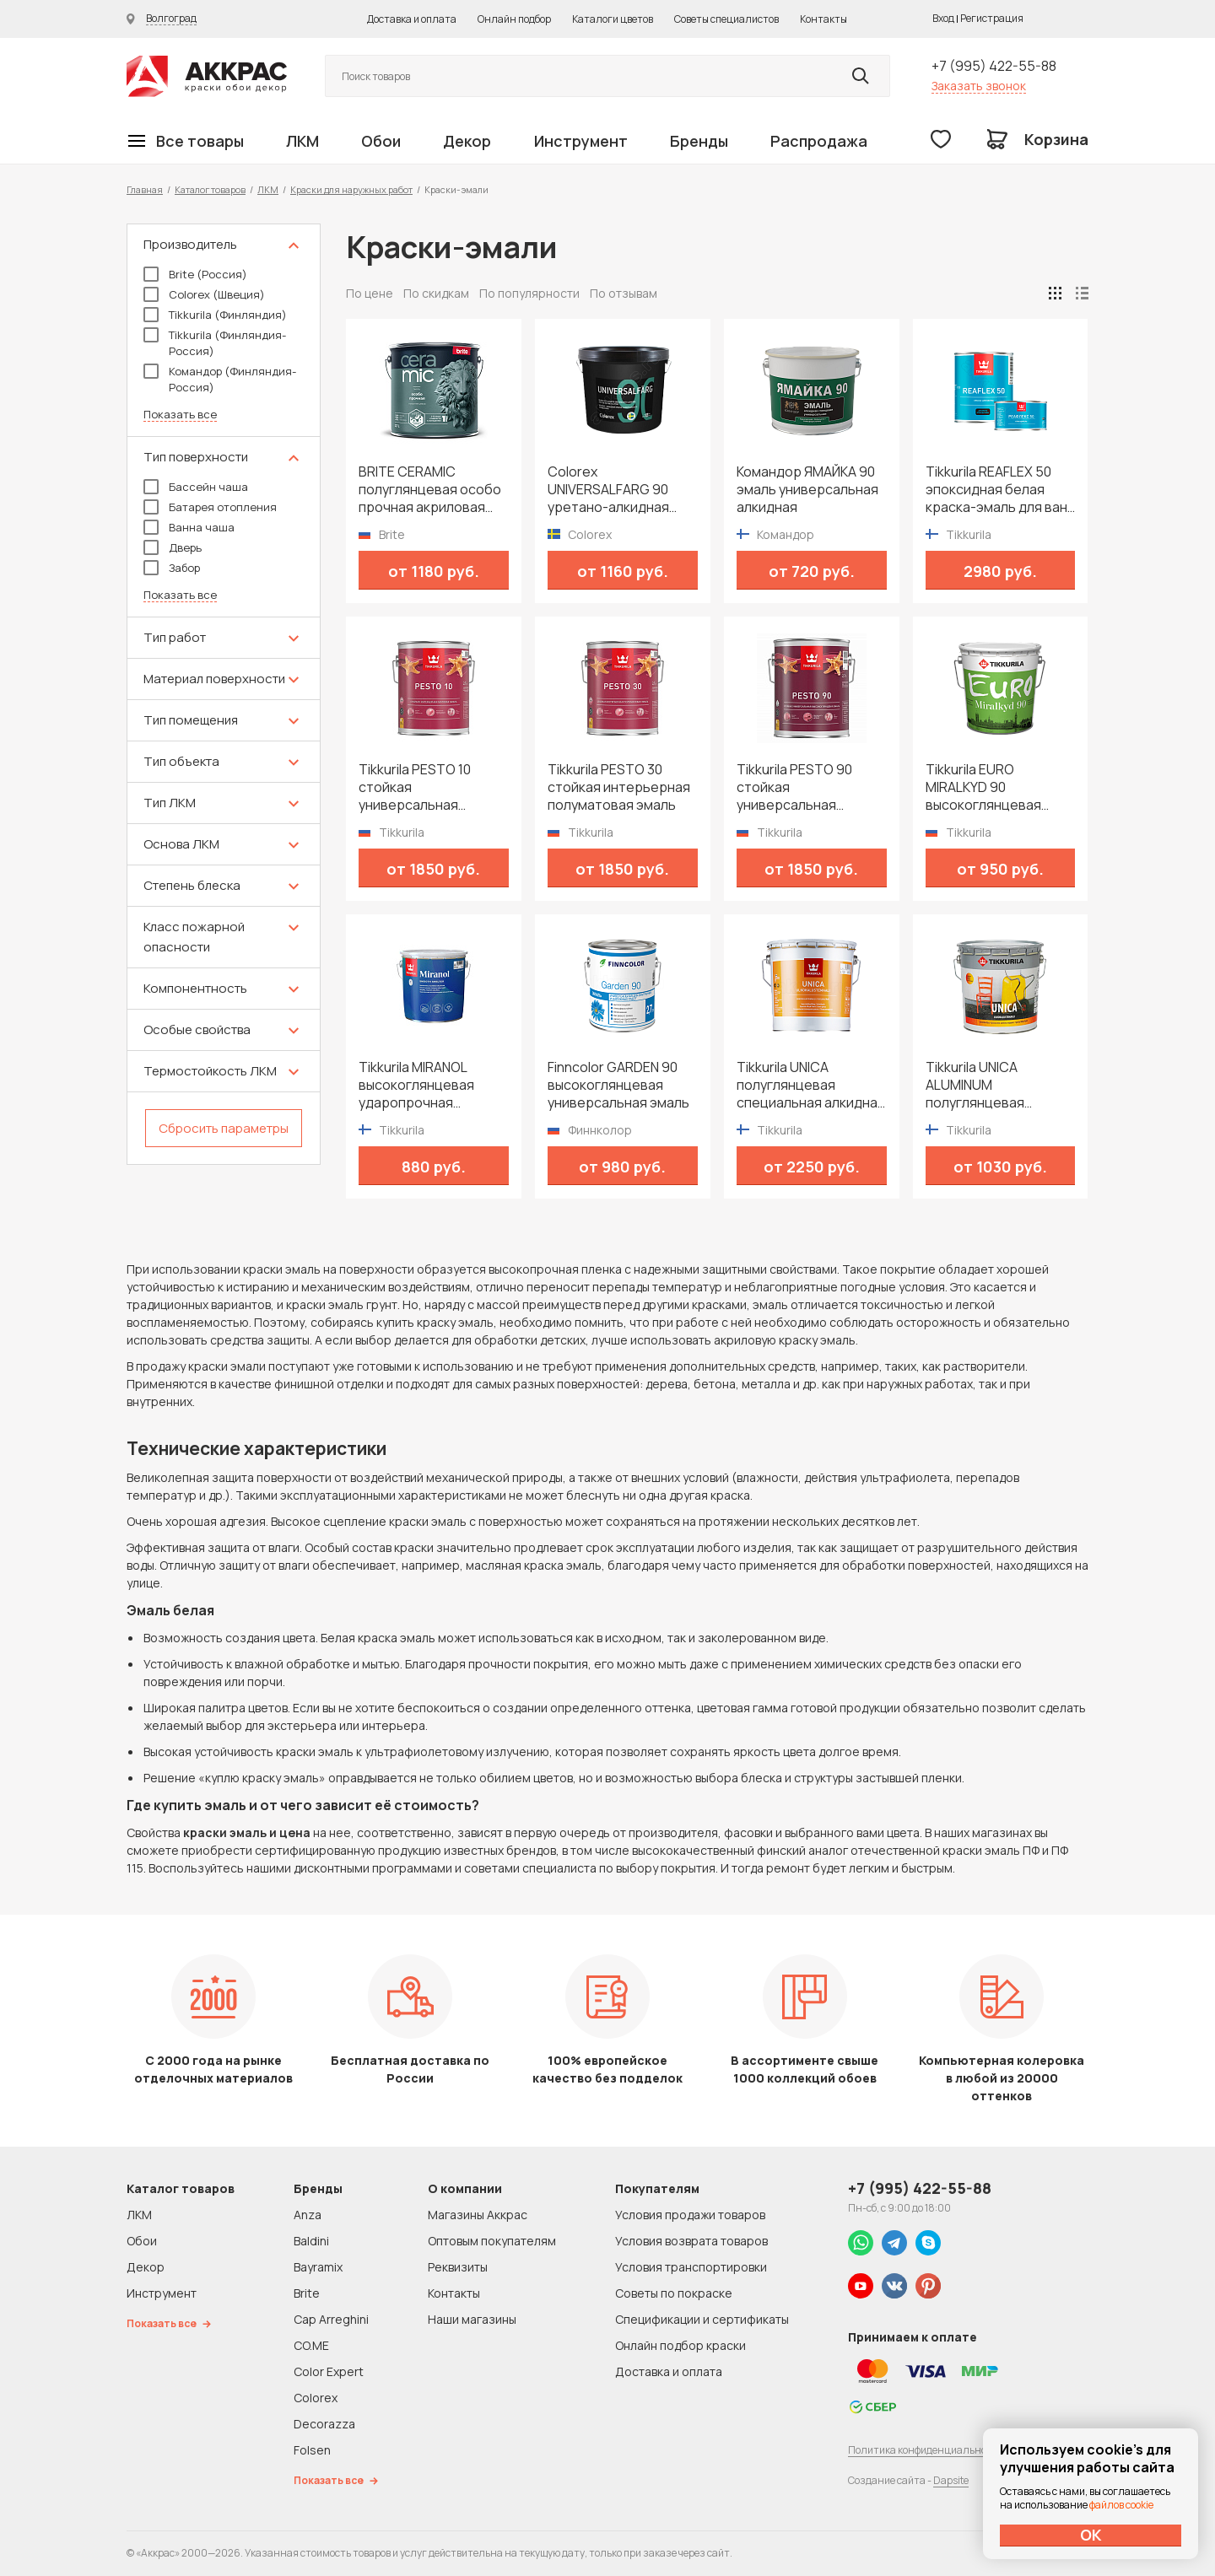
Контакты (823, 19)
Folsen (312, 2450)
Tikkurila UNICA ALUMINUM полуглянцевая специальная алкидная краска (1000, 1085)
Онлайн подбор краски (680, 2345)
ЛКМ (302, 141)
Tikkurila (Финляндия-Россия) (214, 342)
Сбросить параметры (224, 1128)
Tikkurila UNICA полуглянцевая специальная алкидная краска (811, 1085)
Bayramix (318, 2267)
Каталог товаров (210, 189)
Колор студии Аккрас (207, 76)
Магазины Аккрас (477, 2215)
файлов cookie (1121, 2505)
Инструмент (581, 141)
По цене (369, 293)
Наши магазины (472, 2319)
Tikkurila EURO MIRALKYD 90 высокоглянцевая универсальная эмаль (996, 787)
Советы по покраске (673, 2293)
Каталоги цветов (612, 19)
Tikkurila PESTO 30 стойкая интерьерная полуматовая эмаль (619, 787)
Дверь (172, 547)
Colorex (316, 2398)
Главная (145, 189)
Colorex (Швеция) (204, 294)
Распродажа (818, 141)
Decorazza (324, 2424)
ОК (1091, 2535)
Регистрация (991, 18)
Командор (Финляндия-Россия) (219, 379)
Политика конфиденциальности (925, 2450)
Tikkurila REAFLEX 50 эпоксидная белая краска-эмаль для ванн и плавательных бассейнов (1000, 489)
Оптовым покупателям (492, 2241)
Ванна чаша (189, 527)
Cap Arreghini (331, 2319)
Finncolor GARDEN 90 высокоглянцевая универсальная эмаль (618, 1085)
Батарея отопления (210, 507)
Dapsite (951, 2480)
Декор (467, 141)
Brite (307, 2293)
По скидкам (436, 293)
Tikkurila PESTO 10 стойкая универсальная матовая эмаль (415, 787)
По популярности (529, 293)
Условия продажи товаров (690, 2215)
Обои (381, 141)
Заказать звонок (979, 86)
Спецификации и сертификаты (702, 2319)
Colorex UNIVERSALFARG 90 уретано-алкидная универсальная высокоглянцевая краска (608, 489)
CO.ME (311, 2345)
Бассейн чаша (195, 486)
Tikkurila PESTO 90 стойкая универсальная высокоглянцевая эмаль (794, 787)
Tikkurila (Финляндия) (215, 314)
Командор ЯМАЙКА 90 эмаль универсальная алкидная (807, 489)
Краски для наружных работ (351, 189)
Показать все (180, 414)
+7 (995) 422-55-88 (994, 66)
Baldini (311, 2241)
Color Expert (329, 2371)
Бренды (699, 141)
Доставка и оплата (411, 19)
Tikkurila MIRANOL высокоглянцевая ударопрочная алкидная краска (416, 1085)
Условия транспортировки (691, 2267)
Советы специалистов (726, 19)
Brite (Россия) (195, 274)
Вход (943, 18)
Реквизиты (458, 2267)
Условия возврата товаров (691, 2241)
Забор (171, 567)
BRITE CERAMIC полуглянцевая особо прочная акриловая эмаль (430, 489)
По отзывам (623, 293)
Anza (307, 2215)
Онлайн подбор (514, 19)
